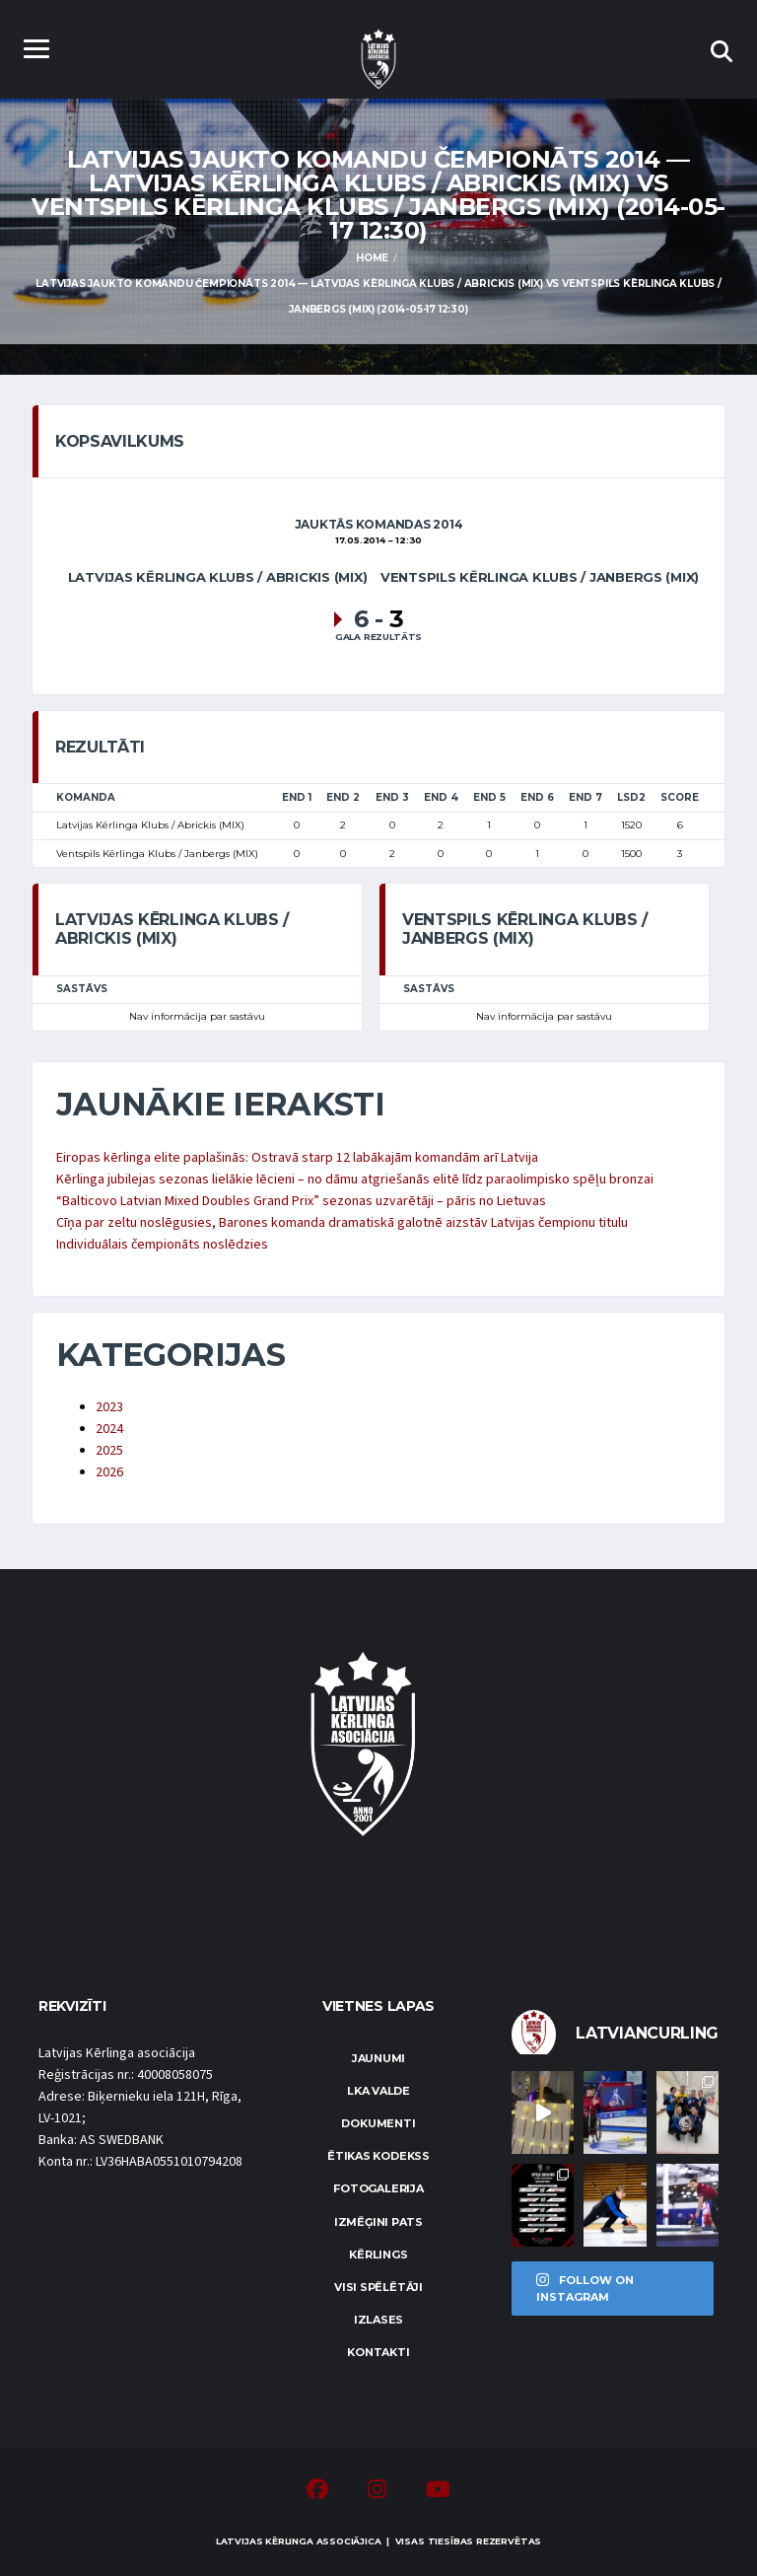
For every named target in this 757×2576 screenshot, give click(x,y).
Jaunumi (378, 2058)
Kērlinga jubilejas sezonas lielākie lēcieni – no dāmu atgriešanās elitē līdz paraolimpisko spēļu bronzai (355, 1179)
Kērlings (378, 2254)
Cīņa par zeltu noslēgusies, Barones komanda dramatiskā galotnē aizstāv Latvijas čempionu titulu (342, 1223)
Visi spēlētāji (378, 2287)
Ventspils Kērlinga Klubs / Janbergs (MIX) (539, 577)
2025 (109, 1451)
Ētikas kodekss (378, 2156)
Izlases (378, 2319)
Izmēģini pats (378, 2222)
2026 (109, 1472)
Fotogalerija (378, 2188)
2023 (109, 1407)
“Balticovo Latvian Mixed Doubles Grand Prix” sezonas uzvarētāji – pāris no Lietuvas (301, 1201)
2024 (109, 1429)
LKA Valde (378, 2091)
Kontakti (378, 2352)
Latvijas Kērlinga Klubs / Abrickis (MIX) (218, 577)
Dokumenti (378, 2123)
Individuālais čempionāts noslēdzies (162, 1244)
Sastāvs (81, 988)
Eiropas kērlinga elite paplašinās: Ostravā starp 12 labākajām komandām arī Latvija (297, 1158)
